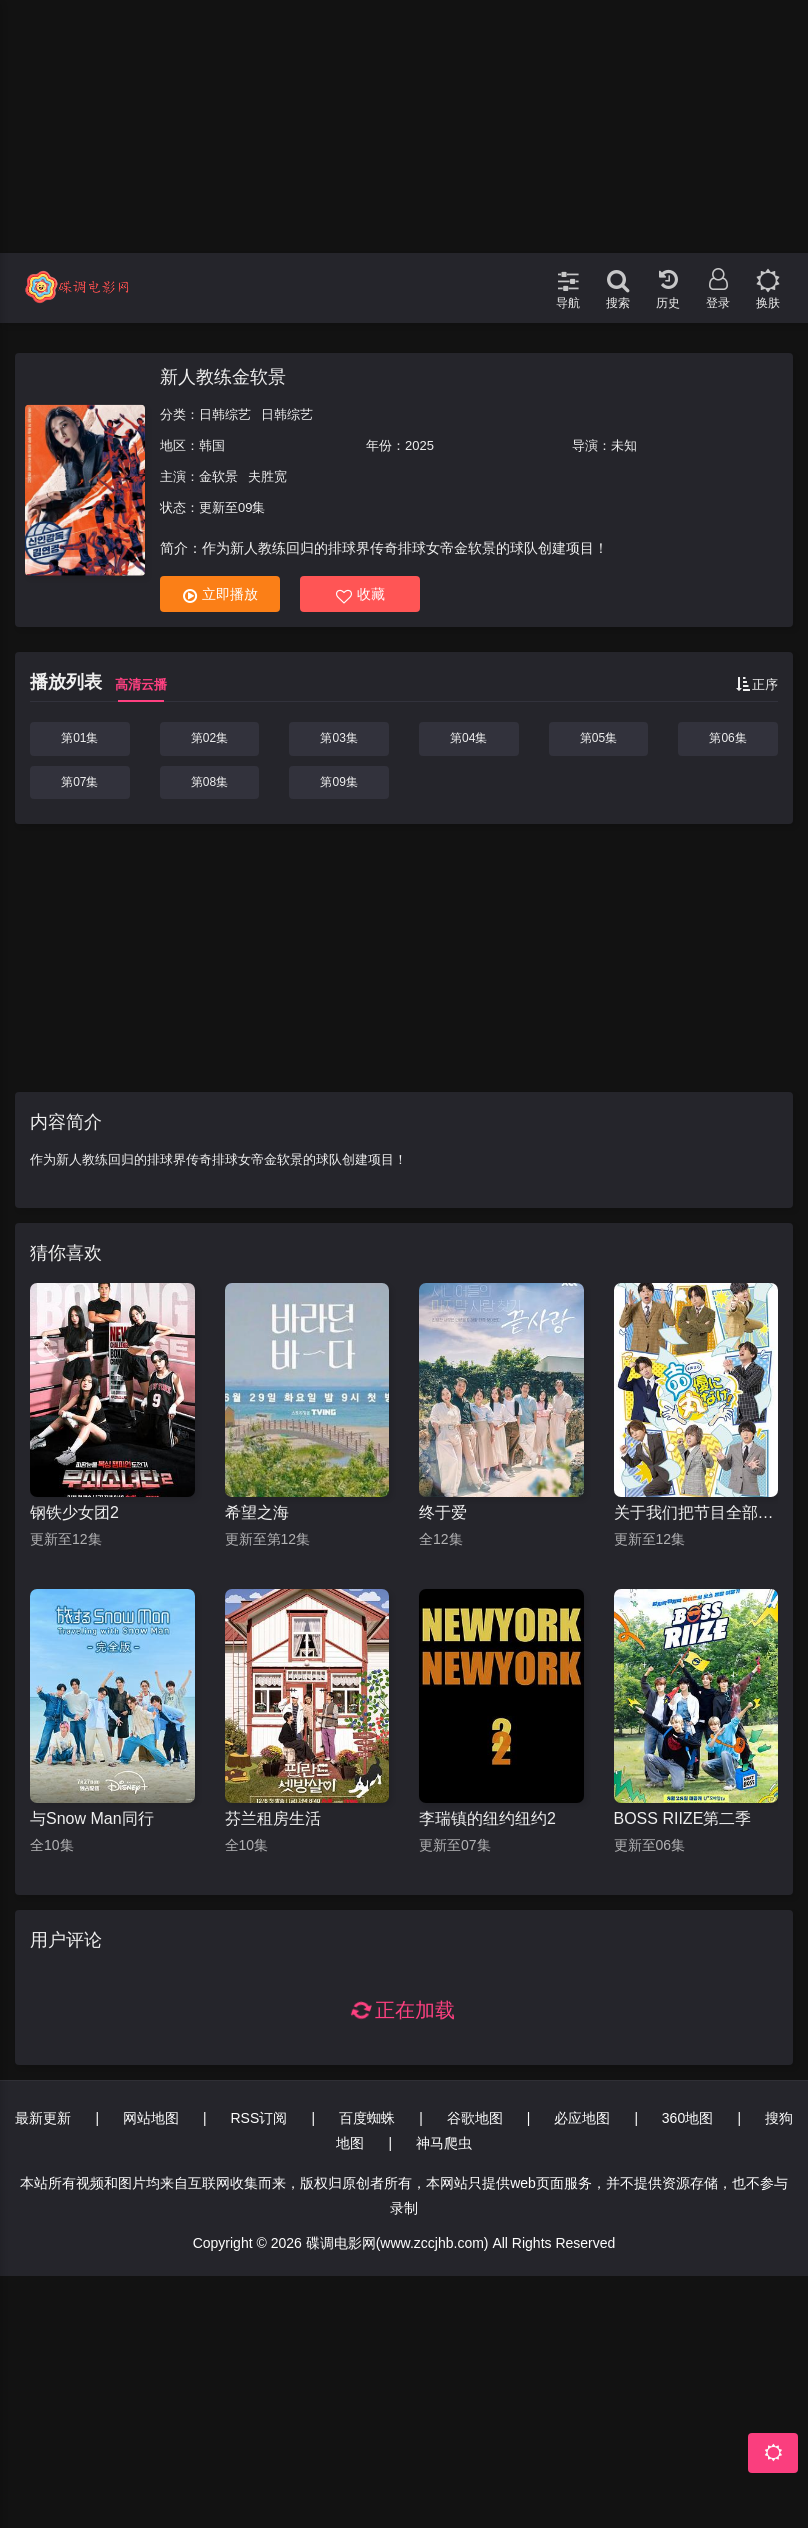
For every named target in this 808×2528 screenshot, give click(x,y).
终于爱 (443, 1512)
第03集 (338, 738)
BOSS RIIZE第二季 (683, 1818)
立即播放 (220, 594)
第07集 (79, 782)
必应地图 (582, 2118)
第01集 (79, 738)
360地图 (687, 2118)
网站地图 (151, 2118)
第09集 (338, 782)
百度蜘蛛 (367, 2118)
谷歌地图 (475, 2118)
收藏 (360, 594)
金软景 (218, 476)
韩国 (212, 445)
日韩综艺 (225, 414)
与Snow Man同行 (92, 1818)
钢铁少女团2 (74, 1512)
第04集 (468, 738)
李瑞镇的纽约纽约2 (487, 1818)
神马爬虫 (444, 2143)
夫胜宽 (267, 476)
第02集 (209, 738)
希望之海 (257, 1512)
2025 (419, 445)
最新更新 (43, 2118)
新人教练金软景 (223, 377)
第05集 (598, 738)
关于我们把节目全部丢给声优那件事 (696, 1512)
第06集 (727, 738)
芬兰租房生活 (273, 1818)
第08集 (209, 782)
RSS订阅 (258, 2118)
